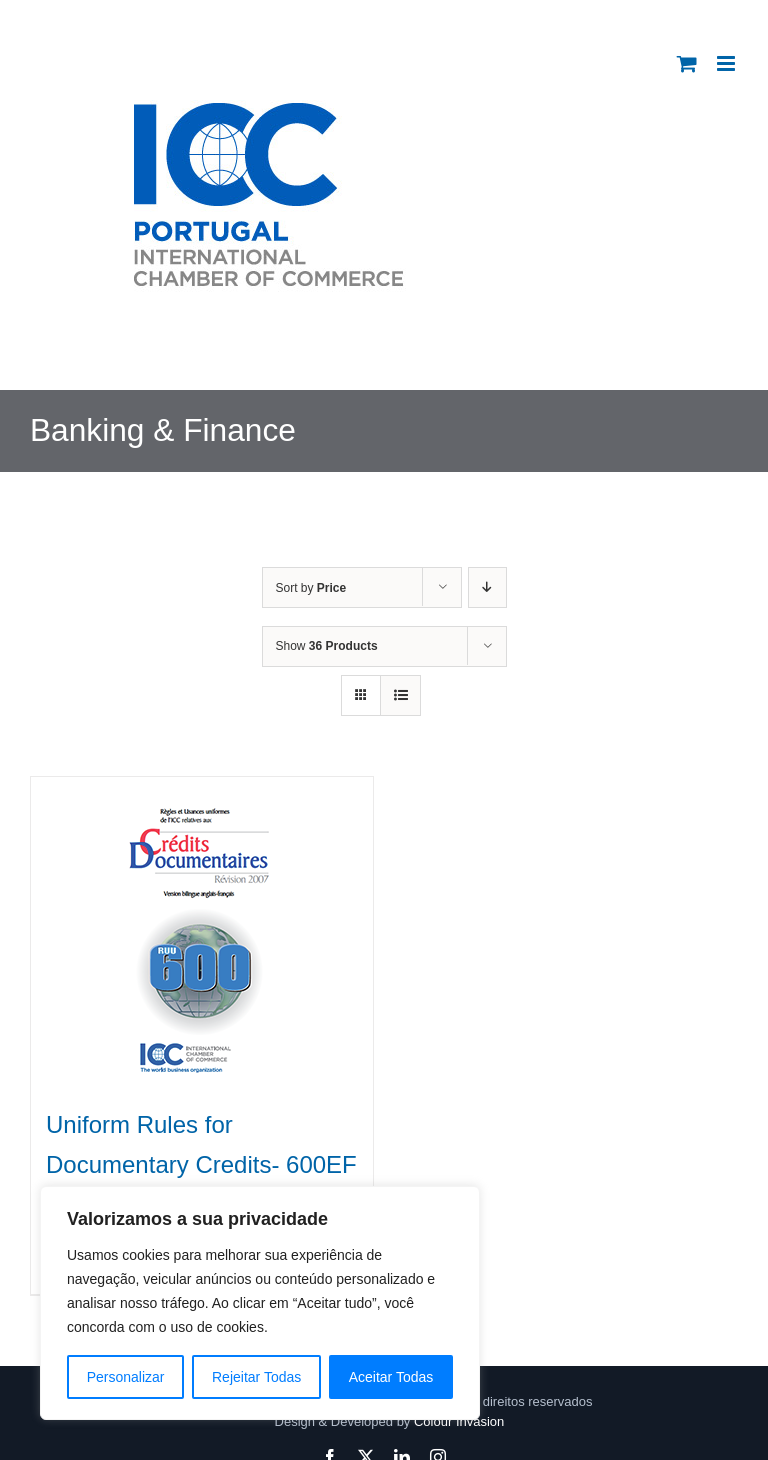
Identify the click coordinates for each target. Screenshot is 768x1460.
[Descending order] (487, 587)
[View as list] (400, 695)
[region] (260, 1303)
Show (327, 646)
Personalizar (126, 1377)
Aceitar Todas (391, 1377)
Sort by (311, 588)
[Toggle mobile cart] (687, 63)
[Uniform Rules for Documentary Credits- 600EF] (202, 931)
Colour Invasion (459, 1421)
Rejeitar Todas (256, 1377)
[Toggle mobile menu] (727, 63)
